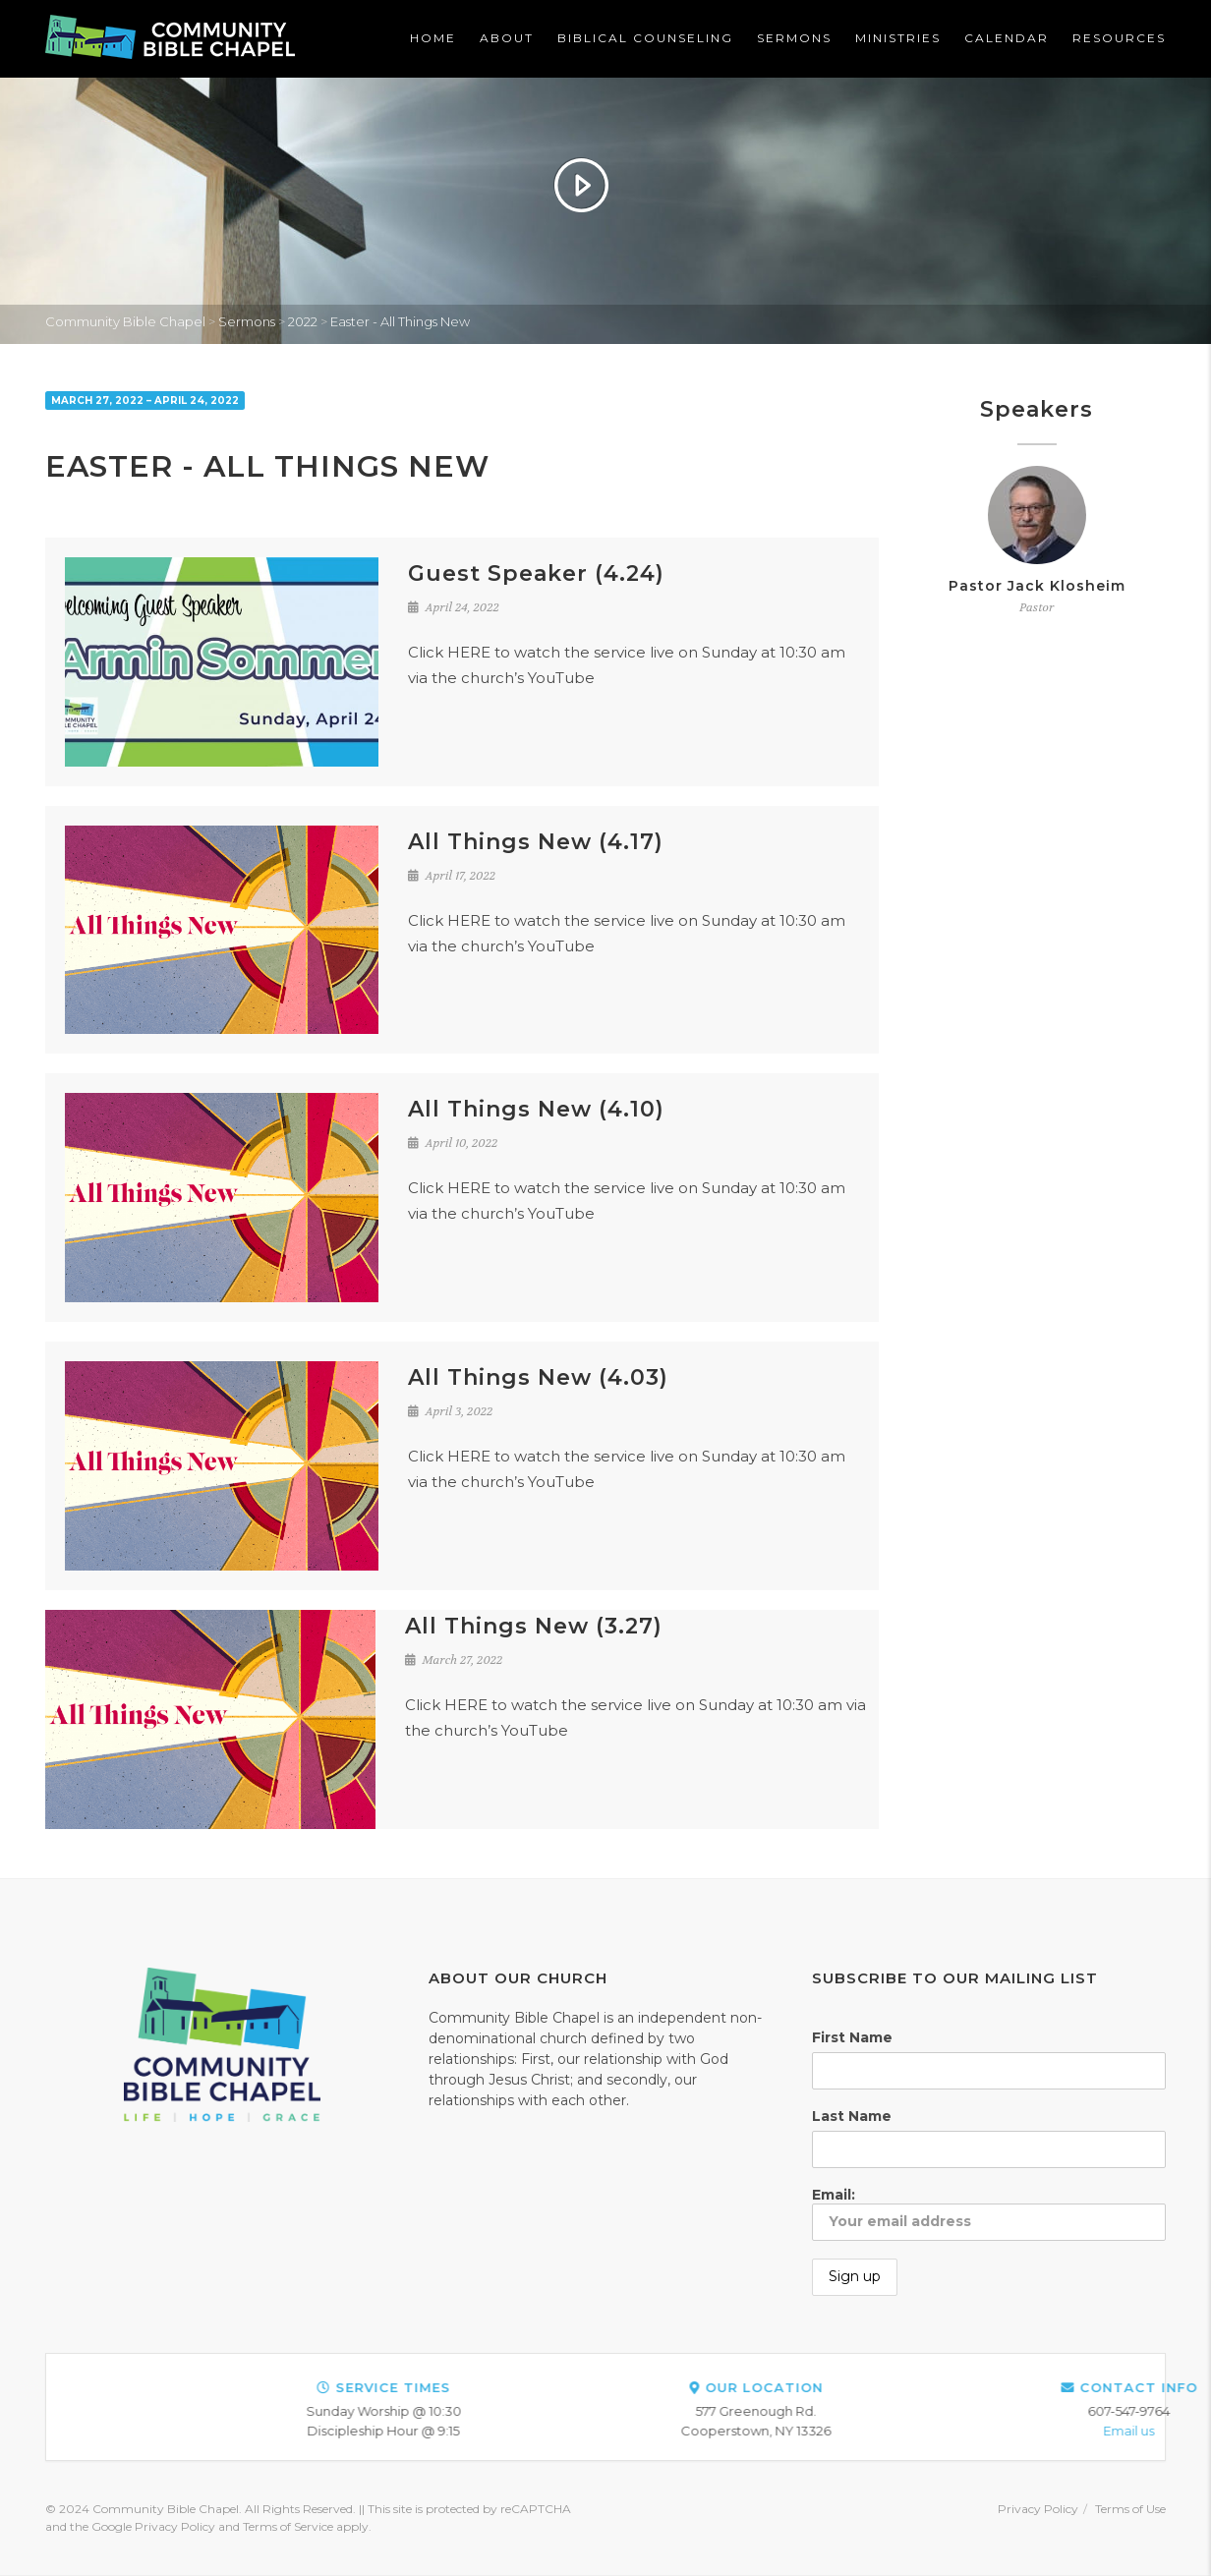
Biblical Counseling (645, 37)
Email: (989, 2213)
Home (433, 37)
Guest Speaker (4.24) (536, 573)
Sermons (794, 37)
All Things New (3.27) (534, 1626)
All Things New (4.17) (535, 842)
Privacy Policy (1038, 2508)
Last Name (852, 2116)
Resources (1119, 37)
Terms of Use (1130, 2508)
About (507, 37)
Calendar (1006, 37)
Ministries (898, 37)
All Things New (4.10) (536, 1109)
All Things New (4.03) (538, 1377)
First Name (852, 2037)
